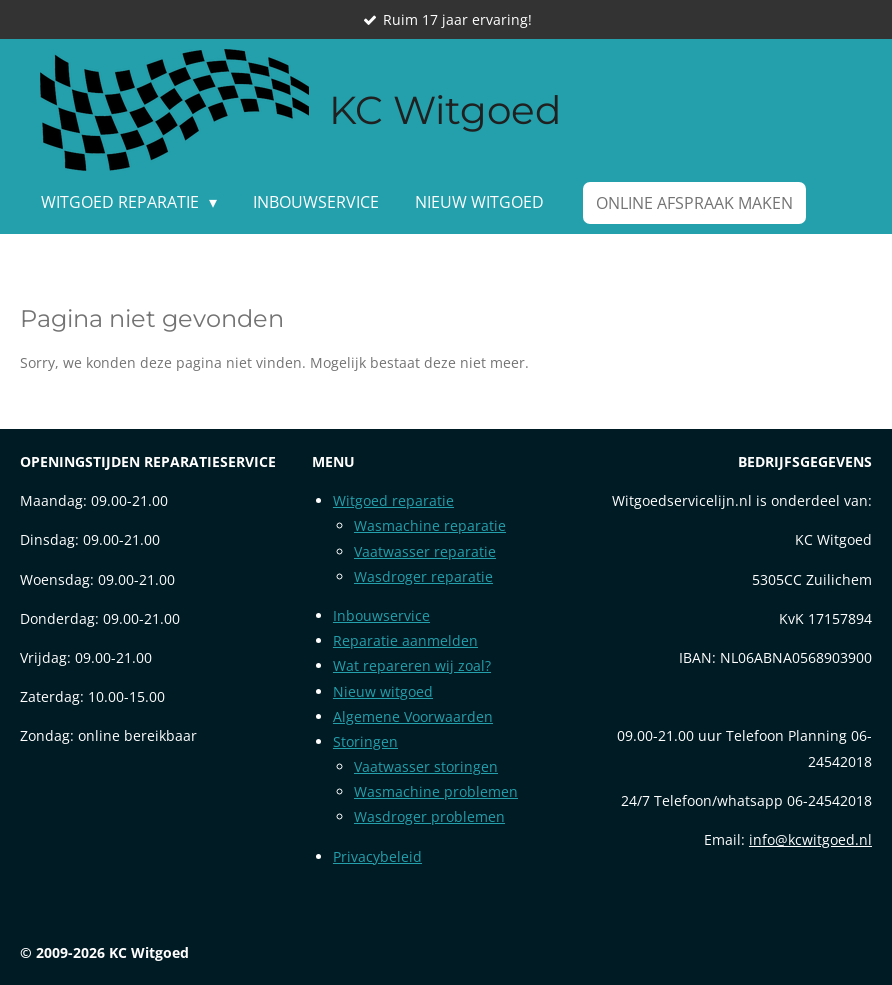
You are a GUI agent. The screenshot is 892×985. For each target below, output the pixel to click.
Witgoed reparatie (393, 500)
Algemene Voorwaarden (413, 716)
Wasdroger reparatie (423, 576)
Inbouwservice (381, 615)
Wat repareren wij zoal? (412, 665)
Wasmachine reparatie (430, 525)
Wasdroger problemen (429, 816)
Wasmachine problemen (436, 791)
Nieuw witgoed (383, 691)
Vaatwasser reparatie (425, 551)
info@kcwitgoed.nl (810, 839)
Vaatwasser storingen (426, 766)
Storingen (365, 741)
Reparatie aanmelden (405, 640)
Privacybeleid (377, 856)
